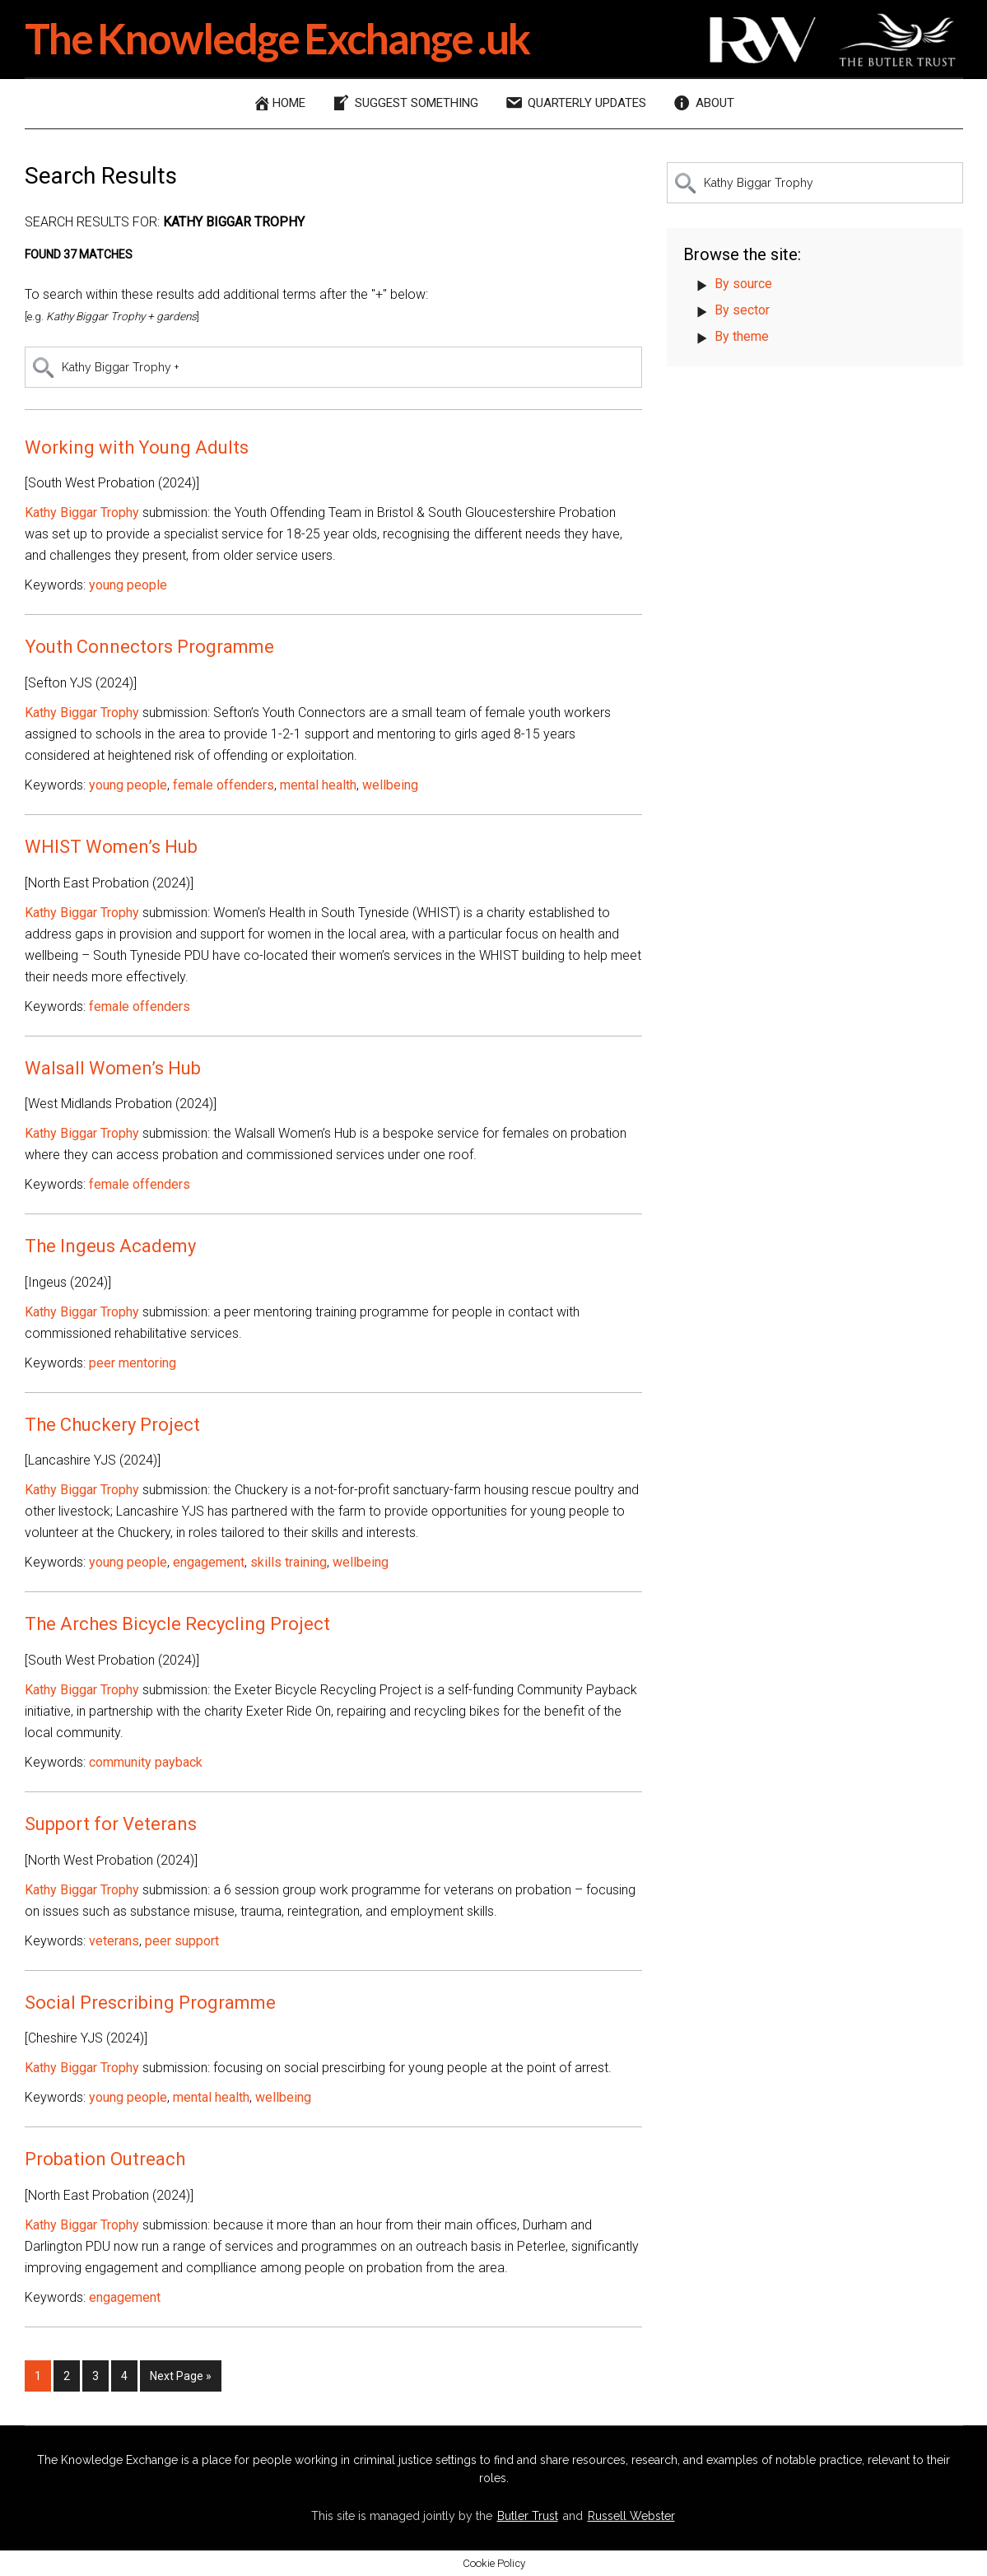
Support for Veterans (111, 1824)
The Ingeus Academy (110, 1246)
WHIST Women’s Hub (111, 846)
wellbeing (390, 785)
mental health (318, 785)
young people (128, 585)
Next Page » (180, 2379)
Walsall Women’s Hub (113, 1068)
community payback (146, 1762)
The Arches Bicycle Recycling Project (177, 1624)
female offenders (223, 785)
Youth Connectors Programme (149, 646)
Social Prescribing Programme (150, 2002)
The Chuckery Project (112, 1424)
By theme (742, 336)
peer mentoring (132, 1363)
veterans (114, 1941)
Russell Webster (631, 2515)
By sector (742, 310)
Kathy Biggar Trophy (82, 512)
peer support (182, 1941)
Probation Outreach (105, 2159)
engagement (208, 1562)
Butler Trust (527, 2515)
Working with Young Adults (137, 447)
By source (743, 283)
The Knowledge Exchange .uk (280, 37)
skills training (288, 1562)
